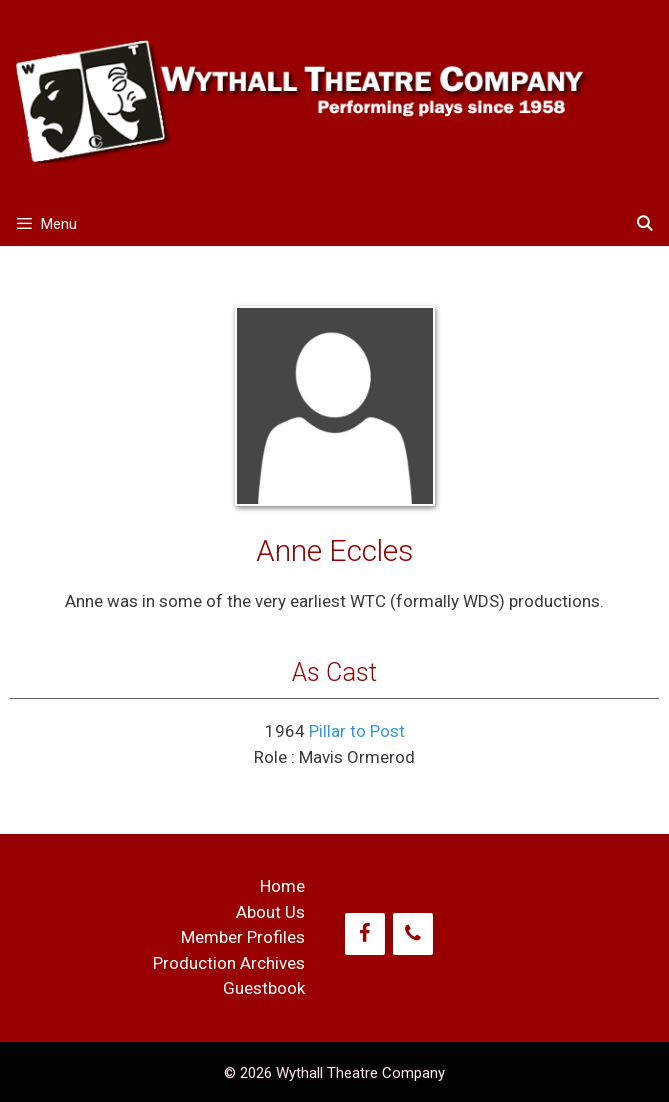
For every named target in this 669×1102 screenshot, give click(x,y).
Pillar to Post (357, 731)
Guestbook (264, 988)
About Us (270, 912)
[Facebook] (365, 934)
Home (282, 886)
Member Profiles (243, 937)
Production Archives (229, 963)
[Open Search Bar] (644, 224)
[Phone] (413, 934)
